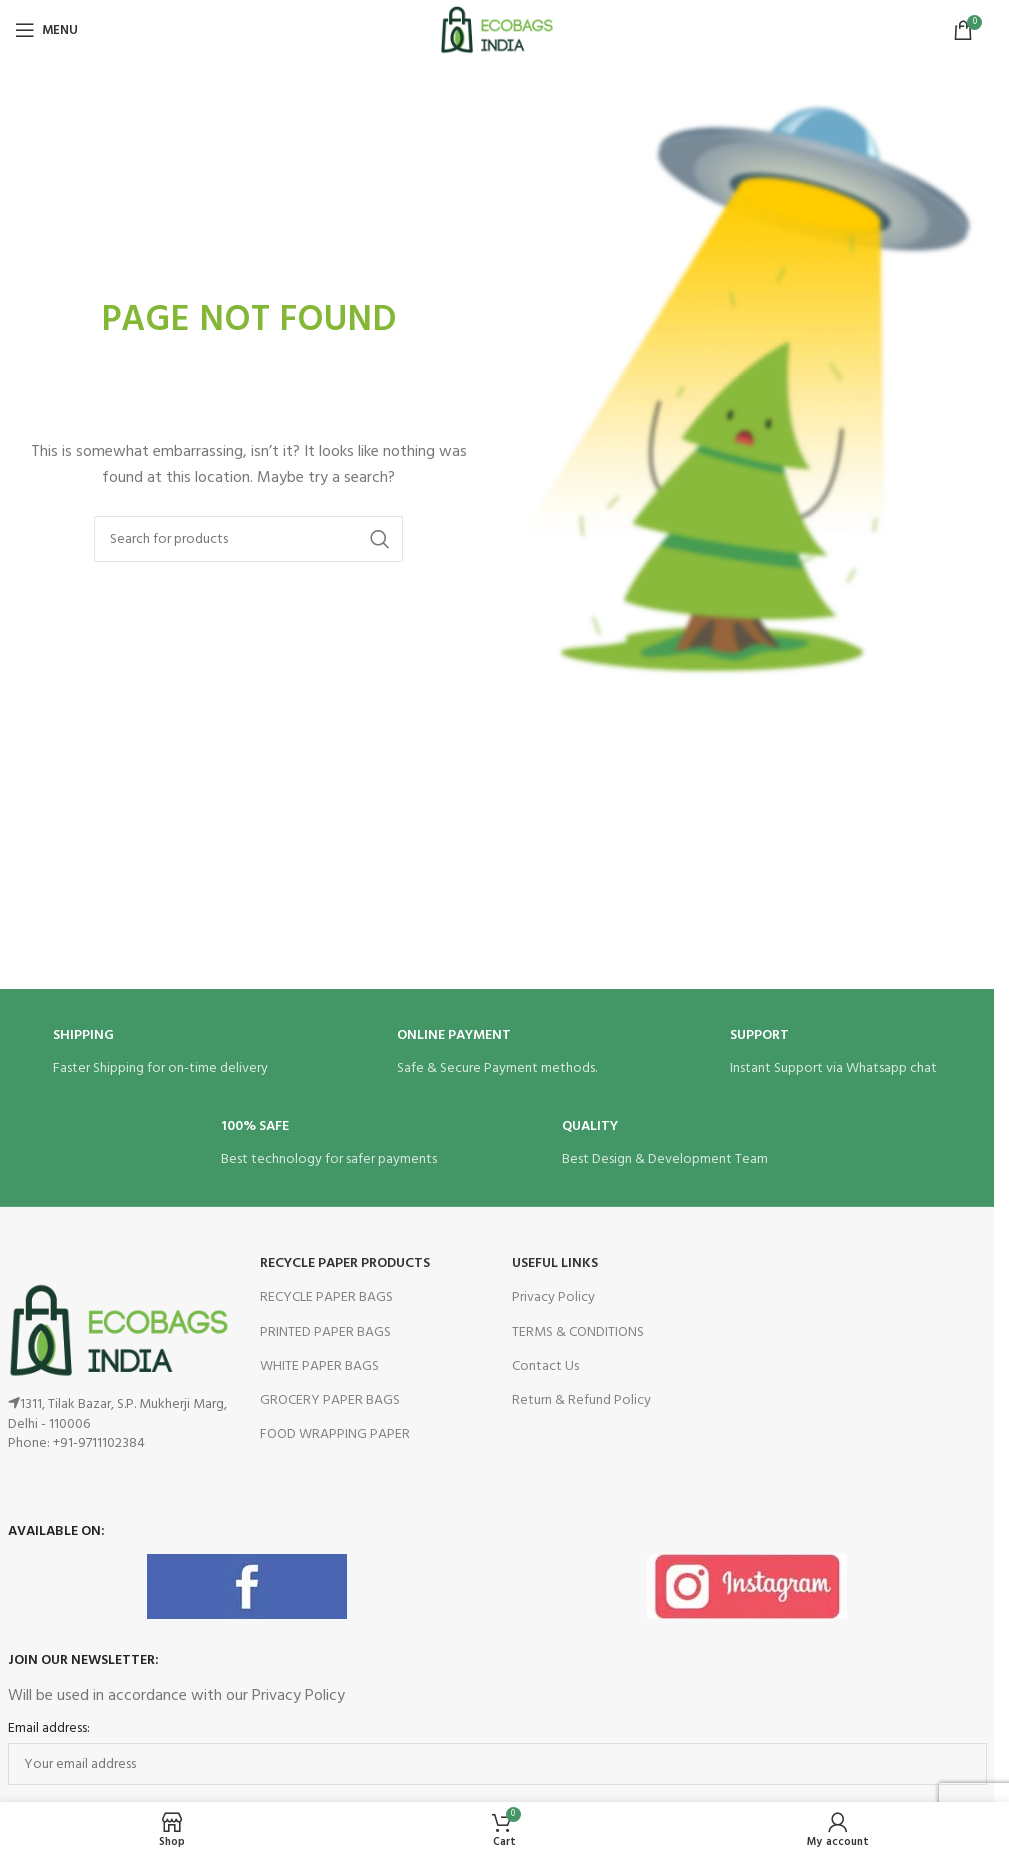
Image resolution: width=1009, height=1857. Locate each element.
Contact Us (545, 1366)
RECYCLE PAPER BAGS (326, 1297)
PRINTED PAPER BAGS (325, 1332)
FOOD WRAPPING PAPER (335, 1434)
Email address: (49, 1729)
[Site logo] (497, 30)
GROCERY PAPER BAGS (330, 1400)
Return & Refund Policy (581, 1400)
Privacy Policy (553, 1297)
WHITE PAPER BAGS (319, 1366)
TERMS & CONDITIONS (578, 1332)
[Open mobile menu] (46, 30)
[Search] (248, 539)
